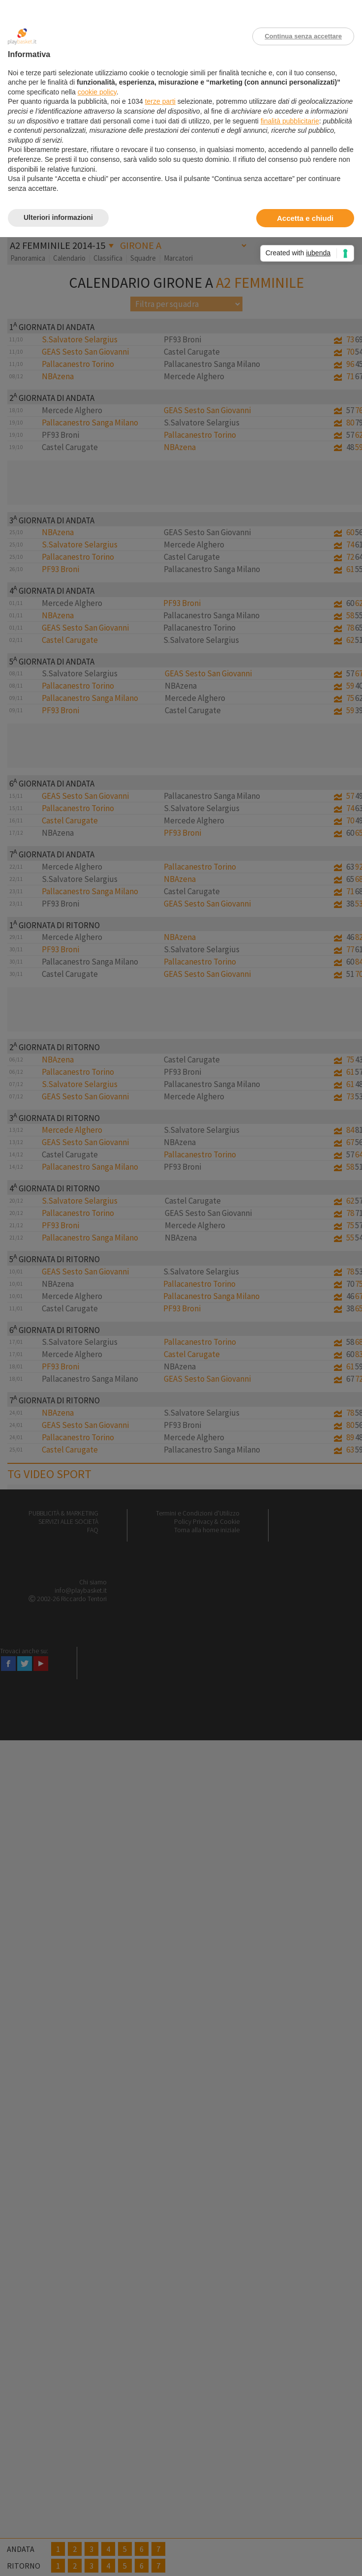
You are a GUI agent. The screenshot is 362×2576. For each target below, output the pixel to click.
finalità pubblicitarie (290, 121)
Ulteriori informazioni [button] (58, 217)
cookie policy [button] (97, 92)
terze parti (160, 101)
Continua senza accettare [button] (303, 36)
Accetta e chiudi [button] (305, 218)
